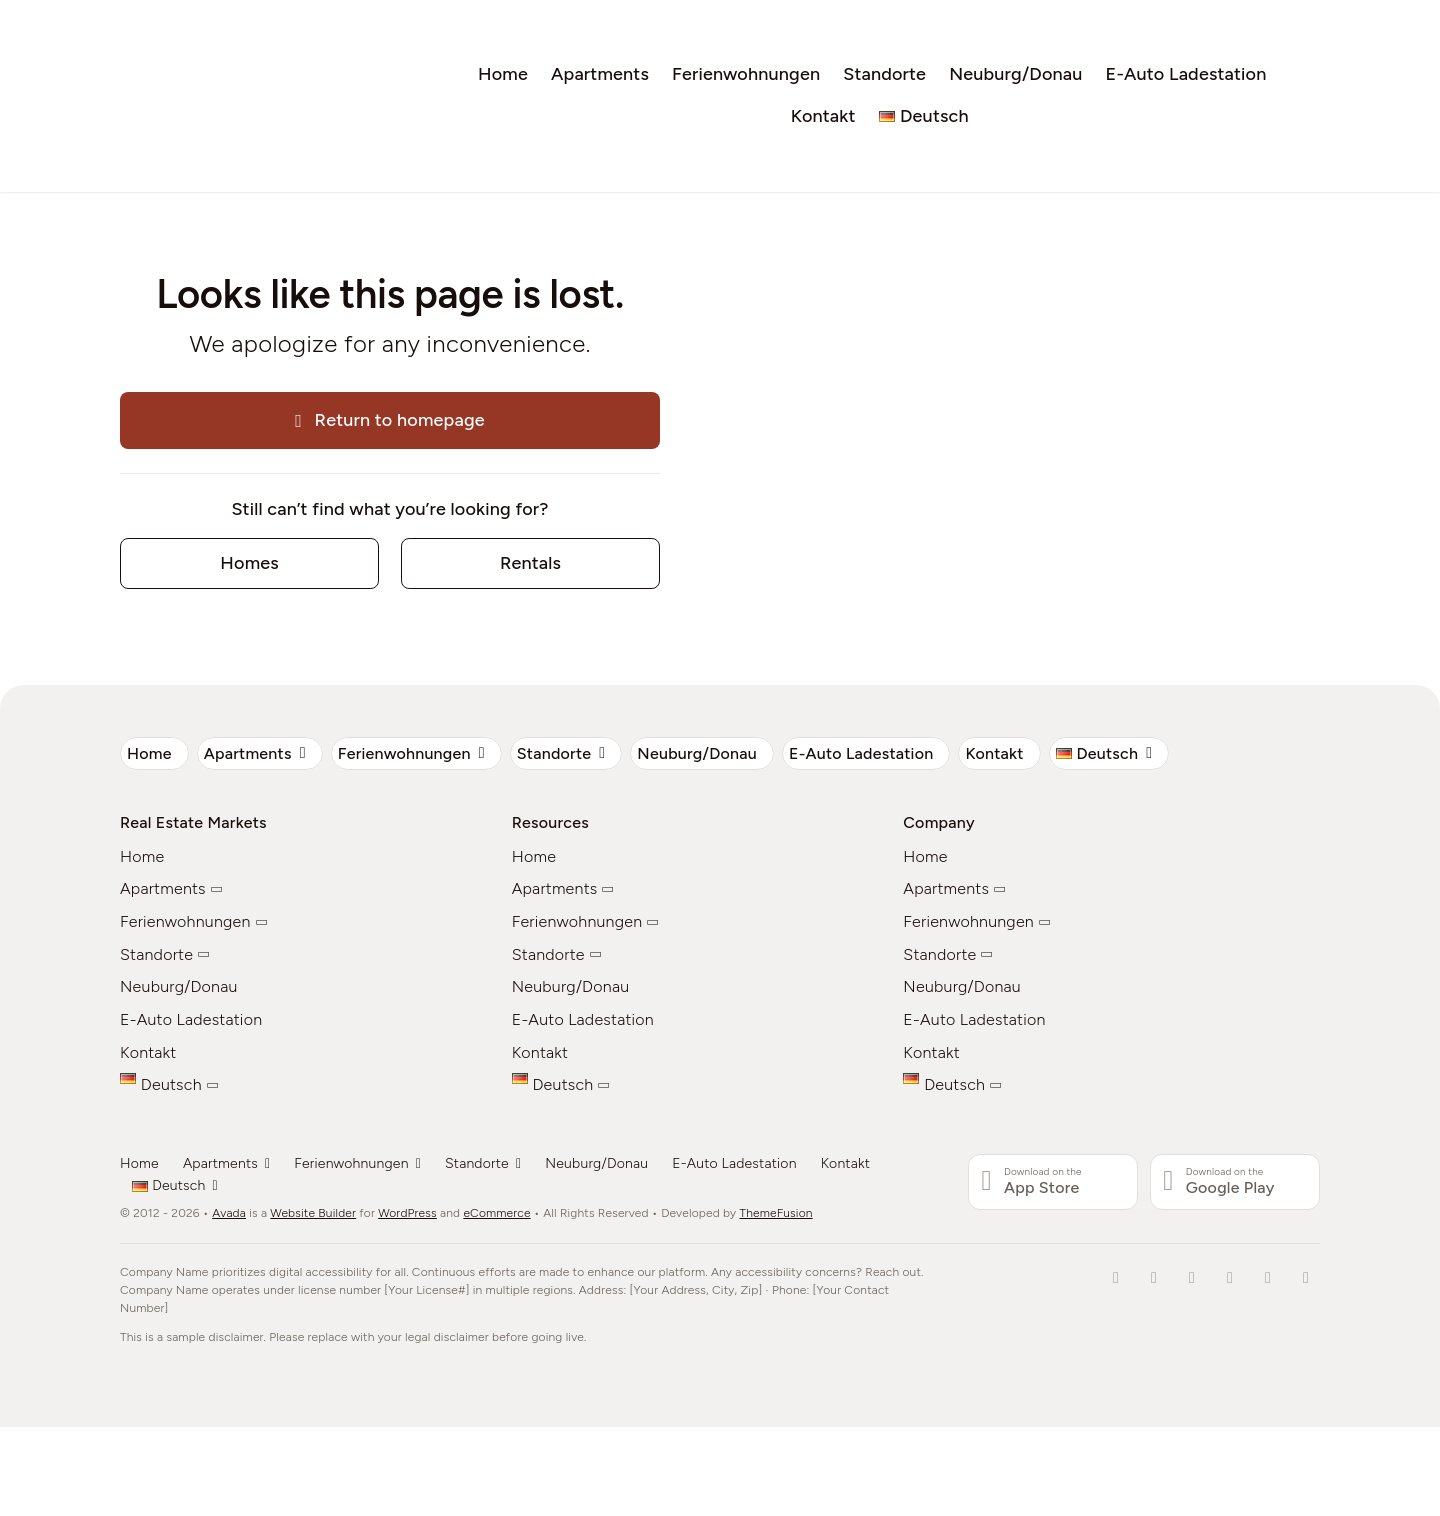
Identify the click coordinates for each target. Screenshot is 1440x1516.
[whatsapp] (1306, 1278)
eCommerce (496, 1213)
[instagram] (1230, 1278)
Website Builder (313, 1213)
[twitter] (1192, 1278)
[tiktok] (1154, 1278)
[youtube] (1268, 1278)
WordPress (407, 1213)
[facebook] (1116, 1278)
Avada (229, 1213)
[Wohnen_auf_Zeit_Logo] (200, 25)
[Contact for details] (249, 563)
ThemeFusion (776, 1213)
